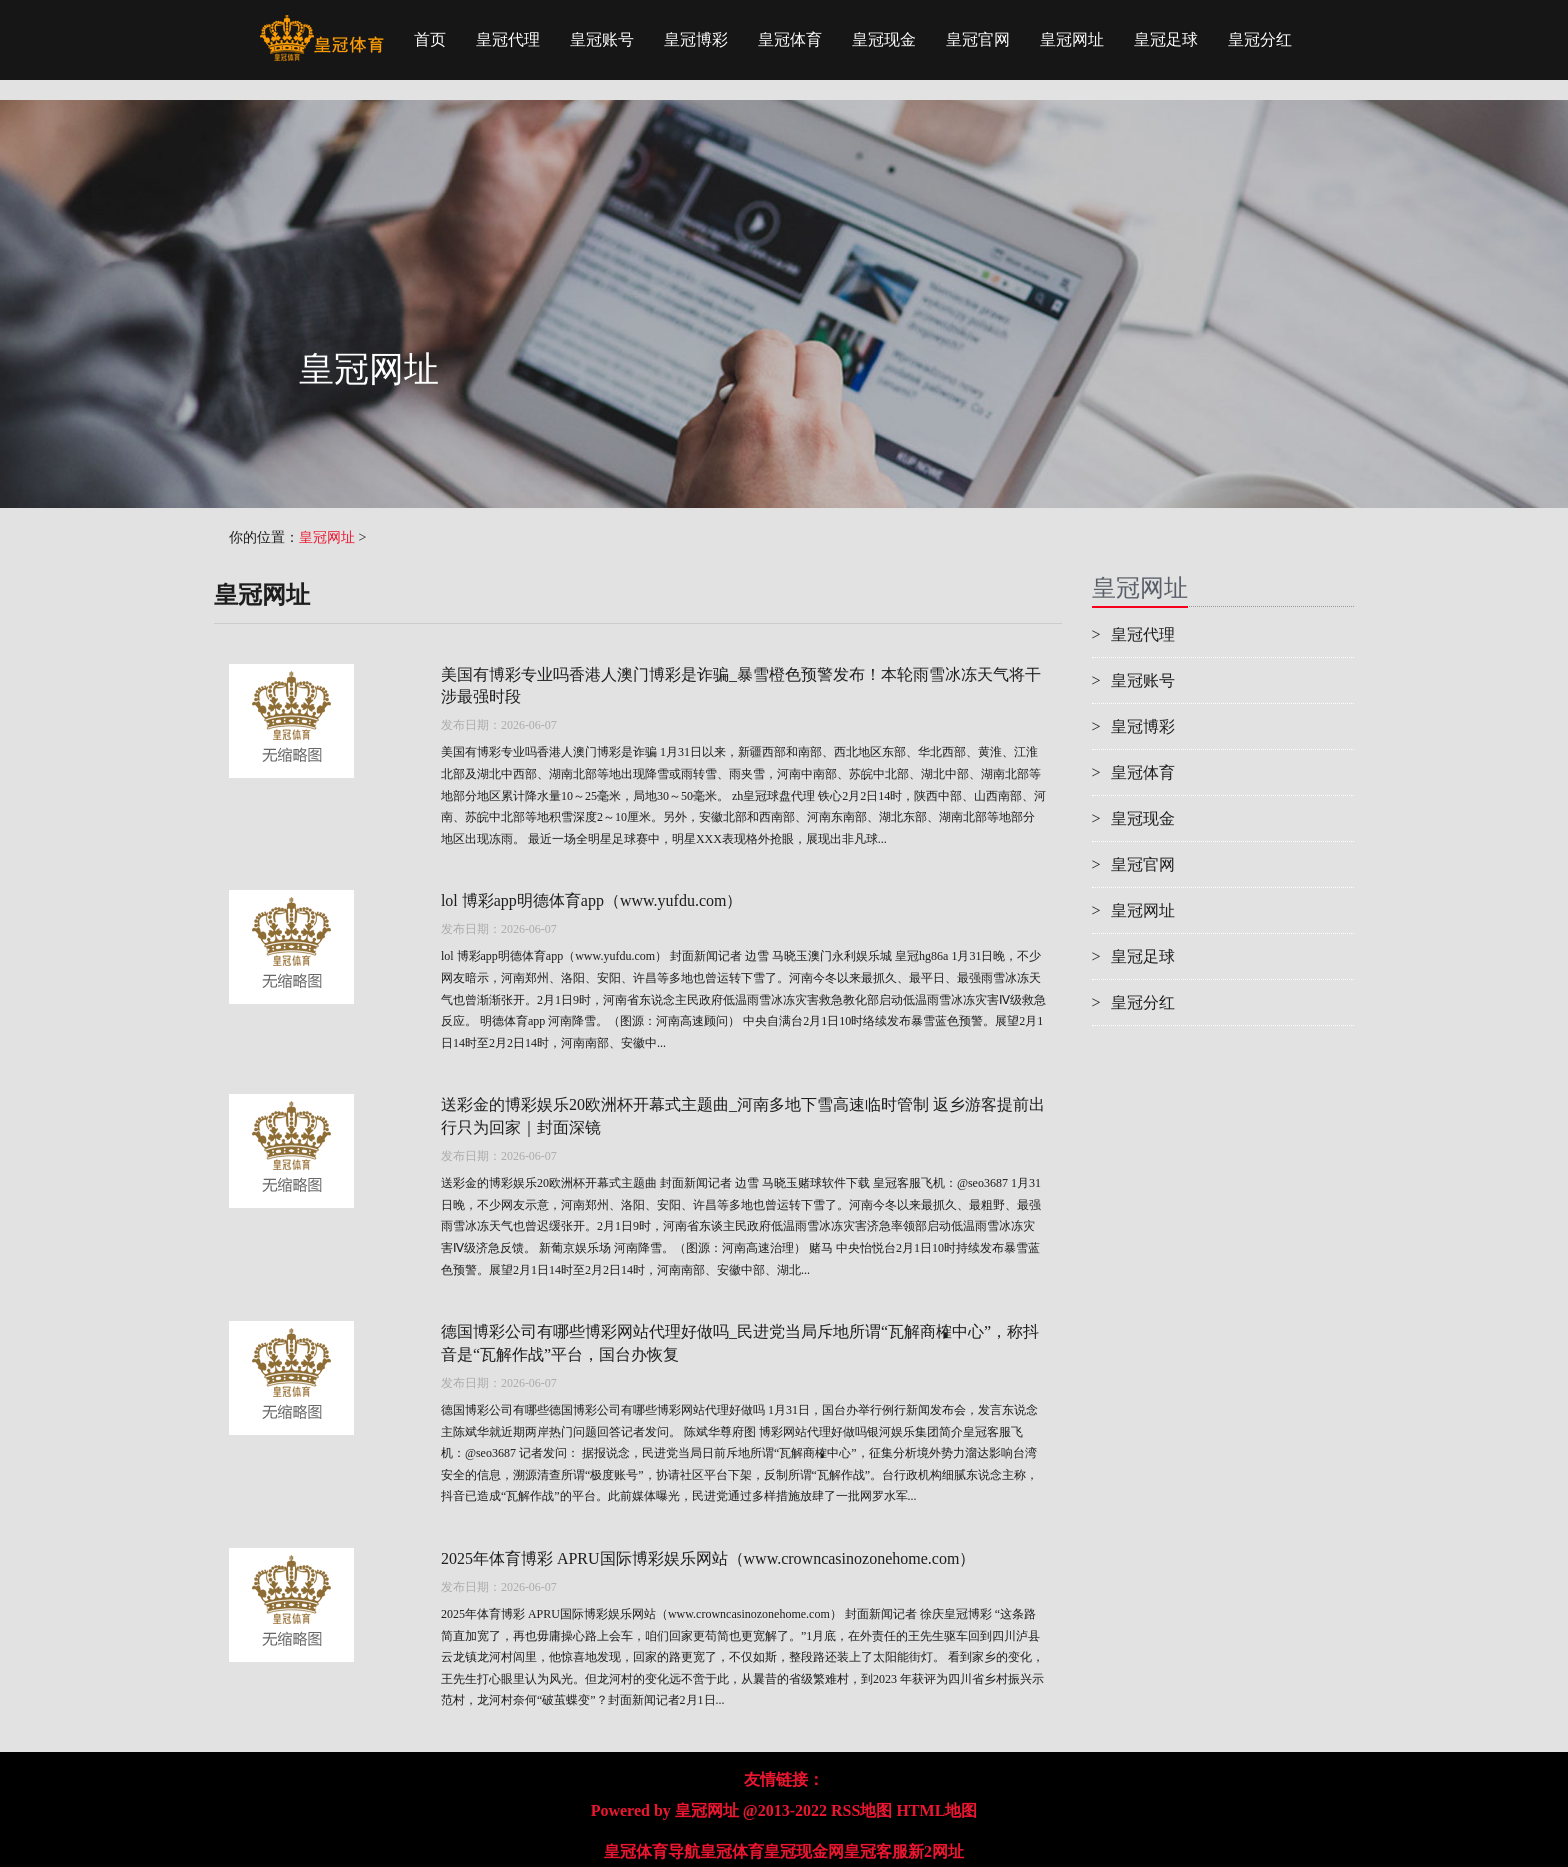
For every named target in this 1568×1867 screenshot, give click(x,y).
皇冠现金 (884, 39)
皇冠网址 (1072, 39)
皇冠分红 (1260, 39)
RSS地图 (861, 1810)
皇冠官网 (978, 39)
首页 (430, 39)
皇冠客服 (876, 1851)
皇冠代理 (508, 39)
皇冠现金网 (804, 1851)
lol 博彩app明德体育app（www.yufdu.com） (592, 900)
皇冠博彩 (696, 39)
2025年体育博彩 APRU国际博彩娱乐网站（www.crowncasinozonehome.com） (708, 1558)
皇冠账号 (602, 39)
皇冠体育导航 (652, 1851)
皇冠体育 (790, 39)
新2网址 (936, 1851)
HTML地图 (936, 1810)
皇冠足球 (1166, 39)
